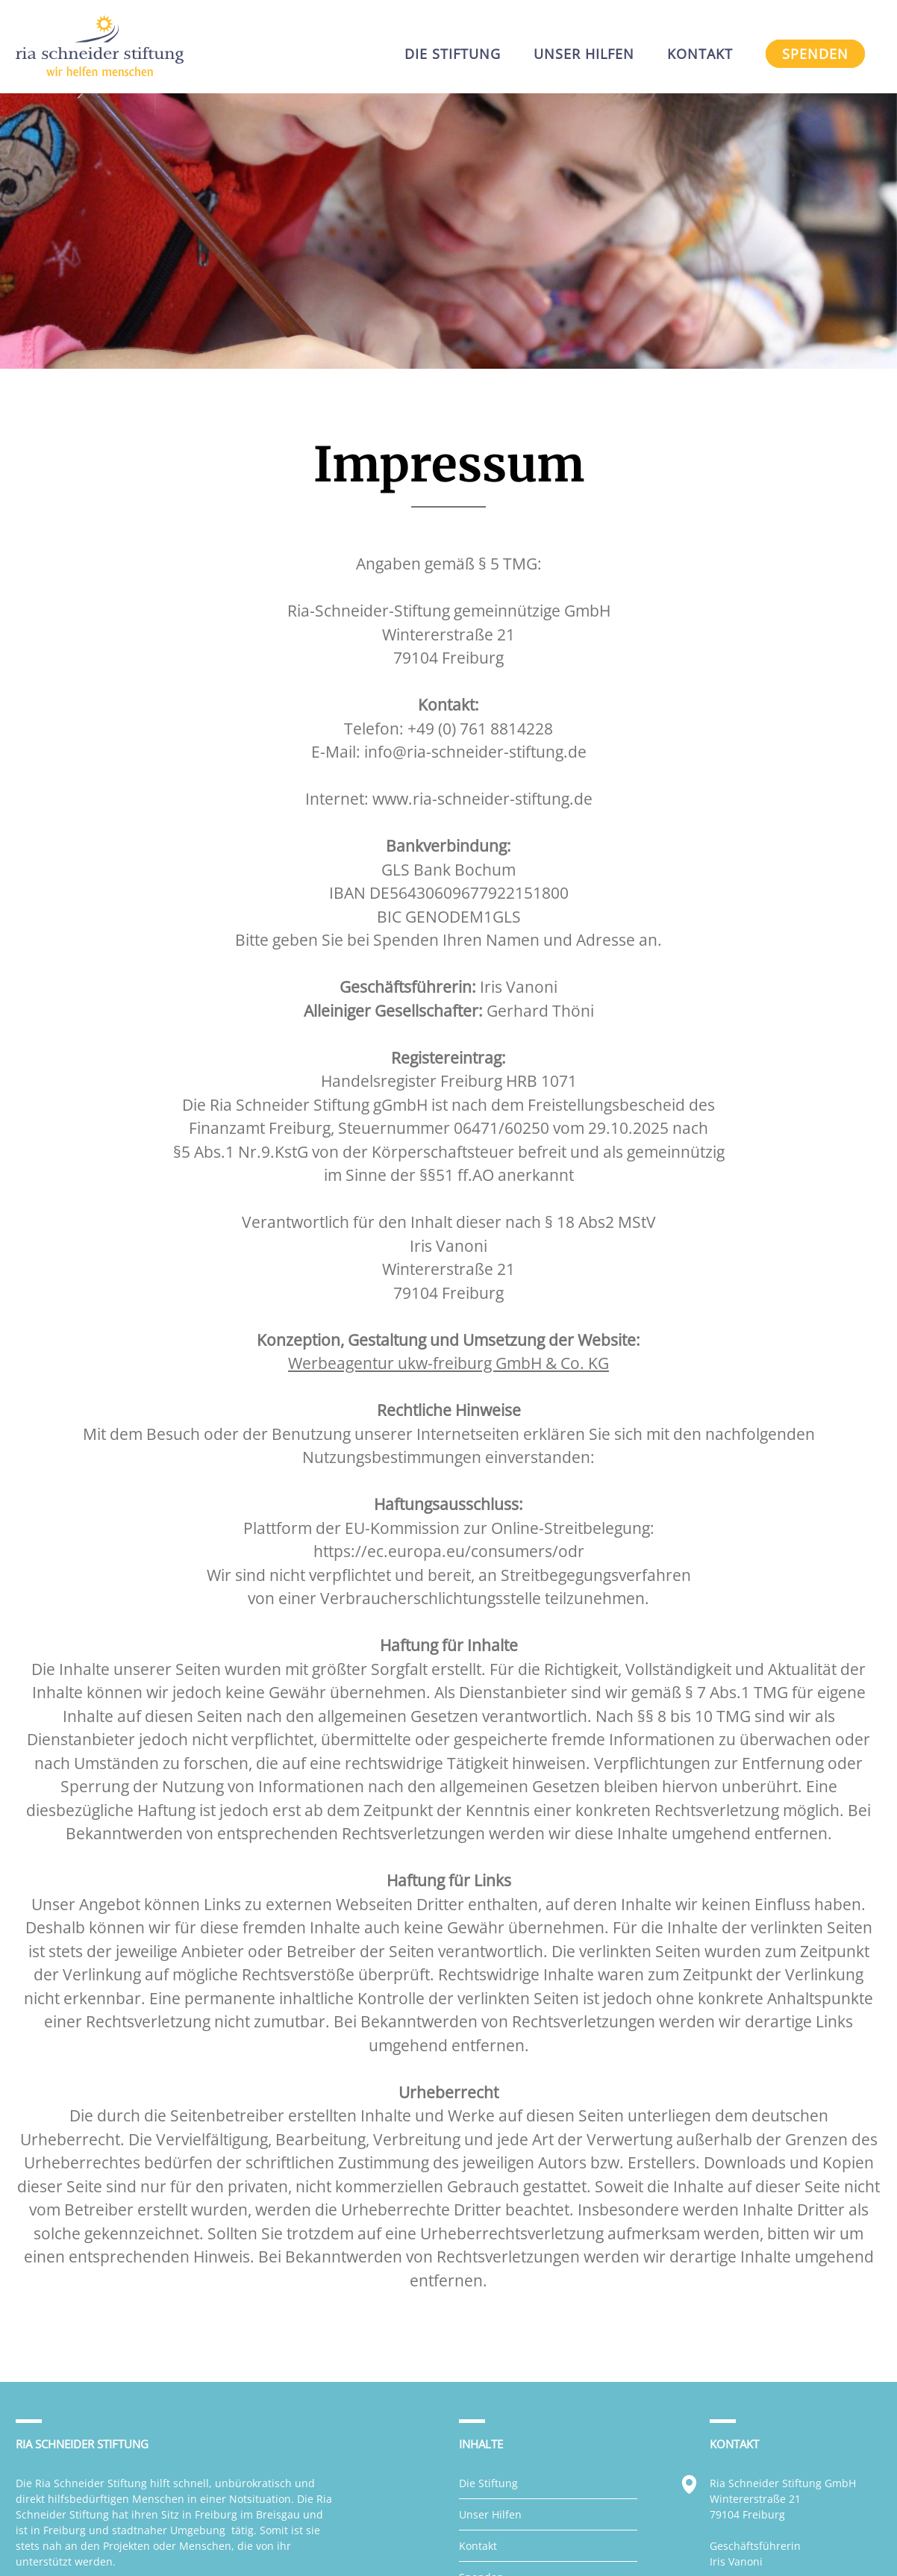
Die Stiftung (488, 2483)
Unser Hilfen (490, 2514)
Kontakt (478, 2546)
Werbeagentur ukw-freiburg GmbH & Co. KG (448, 1363)
